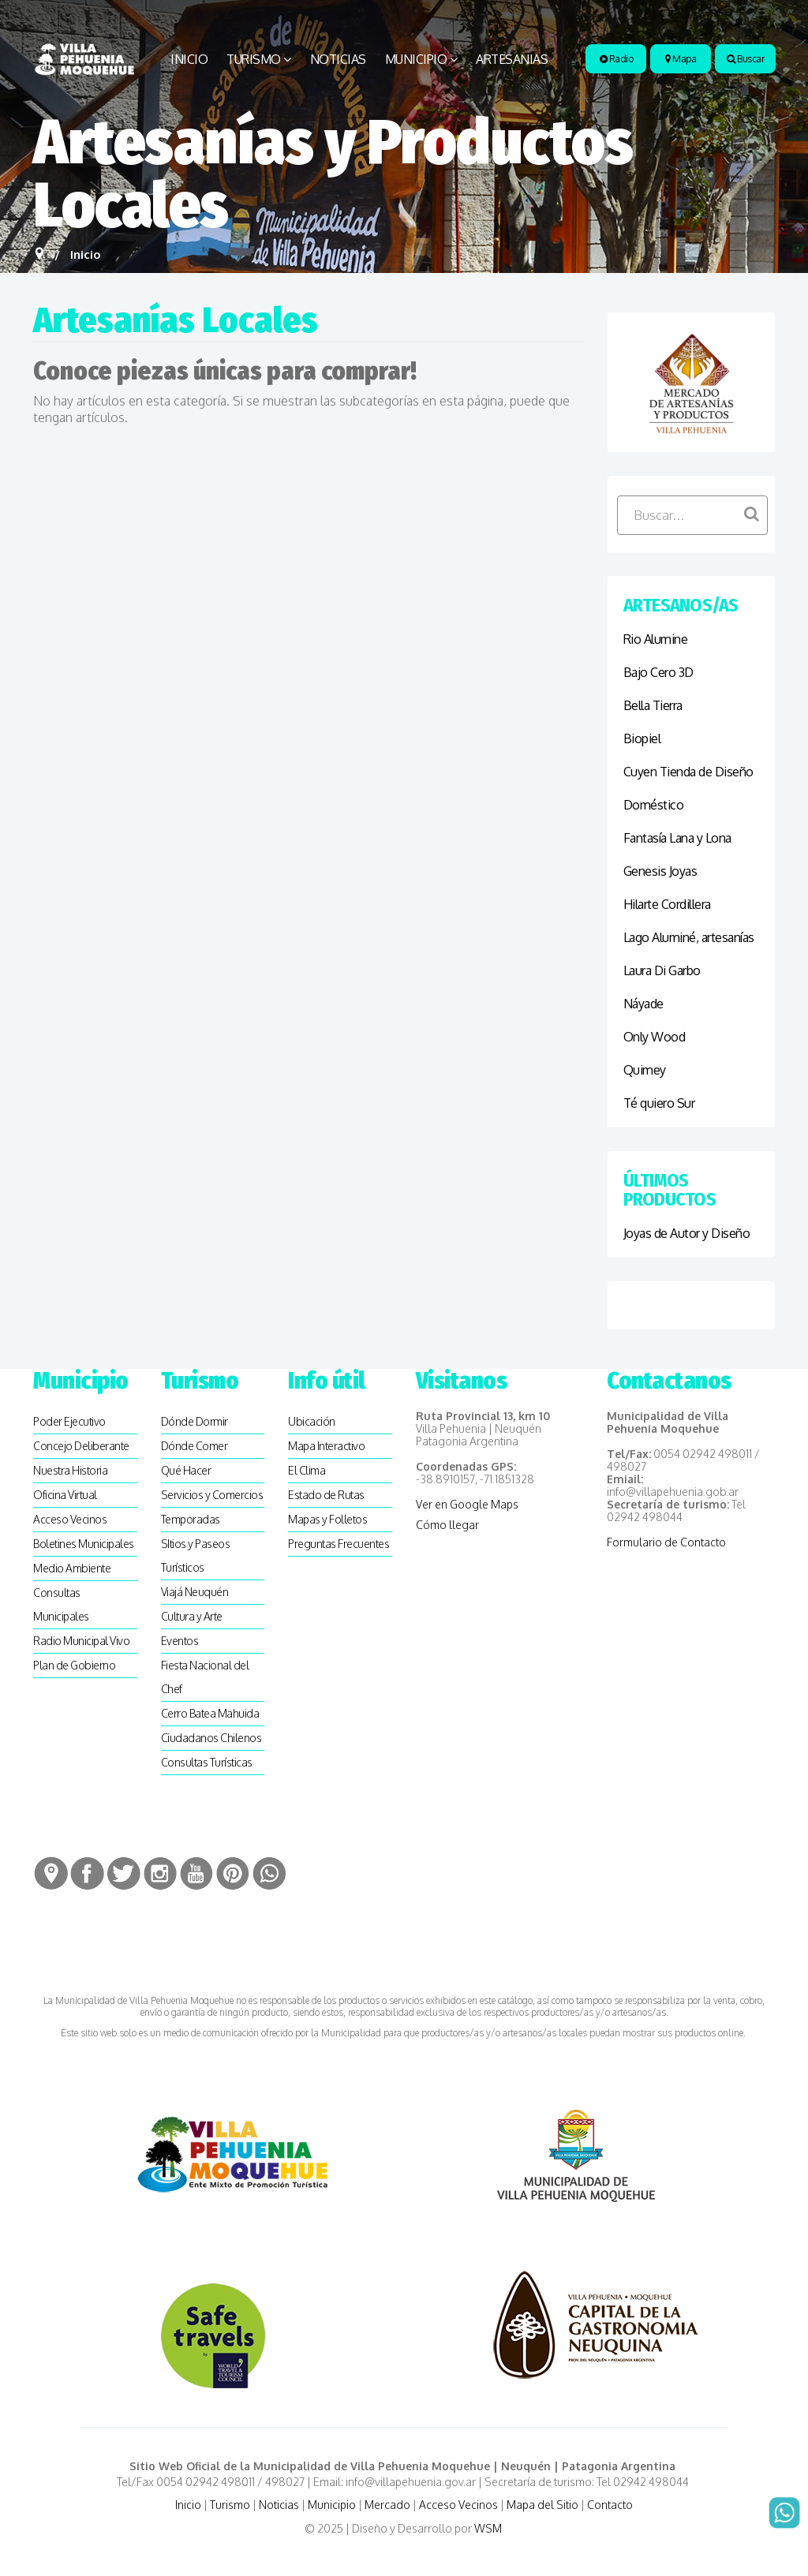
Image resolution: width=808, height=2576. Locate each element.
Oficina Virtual (65, 1494)
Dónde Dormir (194, 1421)
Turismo (253, 59)
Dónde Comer (194, 1446)
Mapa (680, 59)
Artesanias (512, 59)
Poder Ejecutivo (69, 1421)
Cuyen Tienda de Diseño (688, 772)
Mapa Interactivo (326, 1446)
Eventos (180, 1640)
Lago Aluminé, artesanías (688, 937)
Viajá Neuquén (195, 1591)
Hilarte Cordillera (667, 904)
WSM (489, 2528)
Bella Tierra (653, 705)
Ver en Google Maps (467, 1504)
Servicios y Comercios (212, 1494)
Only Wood (654, 1037)
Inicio (189, 59)
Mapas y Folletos (327, 1519)
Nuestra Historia (70, 1470)
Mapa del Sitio (542, 2504)
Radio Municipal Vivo (81, 1640)
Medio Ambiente (71, 1568)
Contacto (610, 2504)
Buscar (745, 59)
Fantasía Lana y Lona (677, 838)
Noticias (338, 59)
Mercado (387, 2504)
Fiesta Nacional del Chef (205, 1677)
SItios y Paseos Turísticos (195, 1555)
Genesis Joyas (660, 871)
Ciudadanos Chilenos (211, 1737)
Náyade (643, 1003)
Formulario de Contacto (666, 1542)
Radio (617, 59)
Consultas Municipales (61, 1604)
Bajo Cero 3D (658, 672)
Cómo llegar (447, 1524)
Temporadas (190, 1519)
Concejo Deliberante (81, 1446)
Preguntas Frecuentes (338, 1543)
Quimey (644, 1070)
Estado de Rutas (326, 1494)
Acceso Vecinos (70, 1519)
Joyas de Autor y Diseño (686, 1233)
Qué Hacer (186, 1470)
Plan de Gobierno (74, 1665)
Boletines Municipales (83, 1543)
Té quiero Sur (659, 1103)
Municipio (416, 59)
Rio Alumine (655, 639)
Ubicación (311, 1421)
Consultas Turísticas (206, 1762)
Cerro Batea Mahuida (210, 1713)
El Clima (306, 1470)
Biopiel (642, 738)
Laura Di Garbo (662, 970)
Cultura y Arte (192, 1616)
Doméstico (653, 805)
